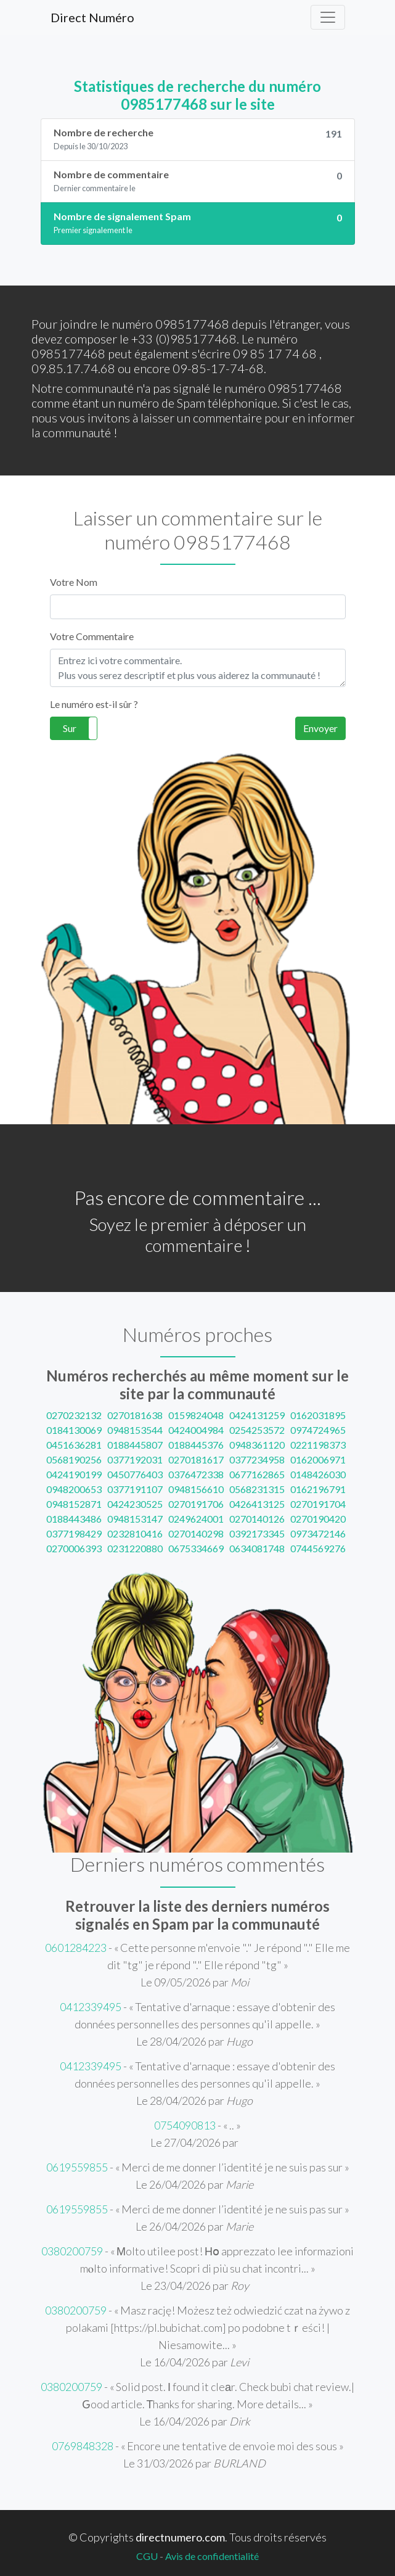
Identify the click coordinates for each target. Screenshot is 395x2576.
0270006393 (74, 1548)
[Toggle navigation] (328, 17)
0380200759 (72, 2251)
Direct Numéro (92, 17)
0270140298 (196, 1533)
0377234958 (257, 1459)
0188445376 (196, 1445)
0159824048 (196, 1415)
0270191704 (318, 1504)
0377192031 (135, 1459)
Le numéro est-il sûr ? (94, 704)
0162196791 (318, 1489)
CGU (147, 2556)
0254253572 (257, 1430)
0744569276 (318, 1548)
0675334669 (196, 1548)
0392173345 (257, 1533)
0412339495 (90, 2007)
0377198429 (74, 1533)
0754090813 (185, 2125)
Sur (69, 728)
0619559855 (77, 2167)
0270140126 (257, 1519)
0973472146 (318, 1533)
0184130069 (74, 1430)
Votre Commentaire (92, 636)
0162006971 (318, 1459)
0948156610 (196, 1489)
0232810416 (135, 1533)
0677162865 (257, 1474)
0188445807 (135, 1445)
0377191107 (135, 1489)
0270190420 (318, 1519)
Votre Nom (73, 582)
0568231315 (257, 1489)
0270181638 (135, 1415)
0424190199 (74, 1474)
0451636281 (74, 1445)
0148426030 (318, 1474)
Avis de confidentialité (212, 2556)
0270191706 (196, 1504)
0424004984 (196, 1430)
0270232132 (74, 1415)
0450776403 (135, 1474)
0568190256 (74, 1459)
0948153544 (135, 1430)
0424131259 (257, 1415)
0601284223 (76, 1947)
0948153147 (135, 1519)
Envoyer (320, 728)
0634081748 (257, 1548)
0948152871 (74, 1504)
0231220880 (135, 1548)
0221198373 (318, 1445)
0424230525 (135, 1504)
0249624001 (196, 1519)
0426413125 (257, 1504)
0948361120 (257, 1445)
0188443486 (74, 1519)
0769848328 (82, 2446)
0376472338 (196, 1474)
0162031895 (318, 1415)
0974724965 (318, 1430)
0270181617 (196, 1459)
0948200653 (74, 1489)
